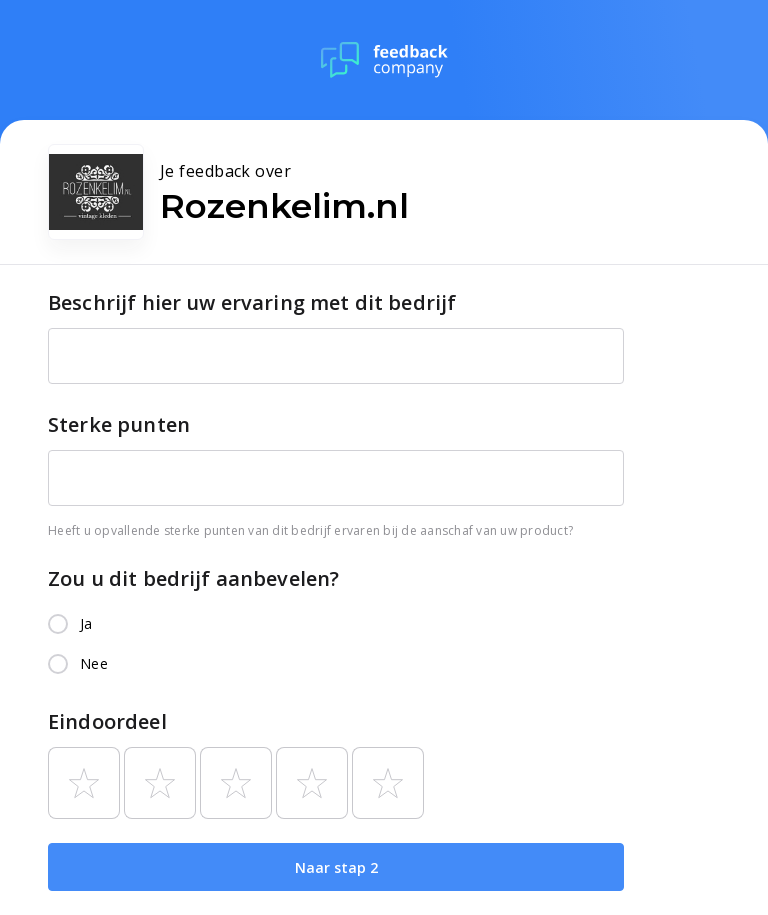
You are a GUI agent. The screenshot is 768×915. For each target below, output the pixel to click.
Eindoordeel (107, 721)
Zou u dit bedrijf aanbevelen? (193, 578)
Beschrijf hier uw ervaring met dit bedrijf (252, 302)
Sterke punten (119, 424)
